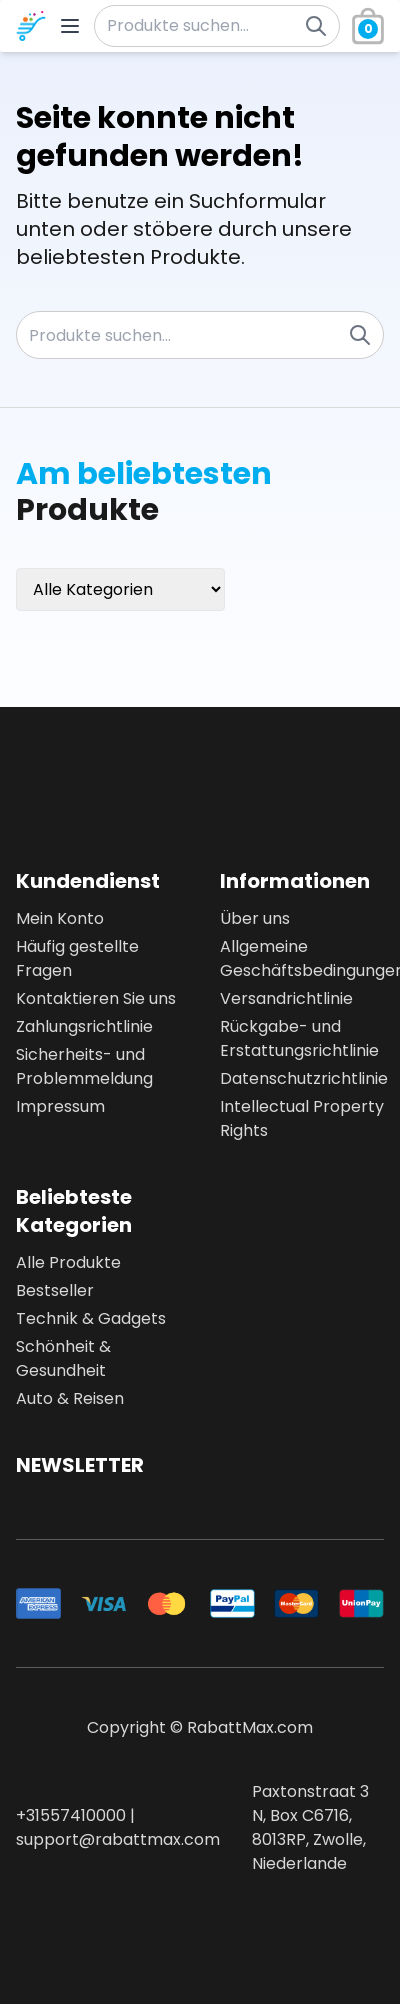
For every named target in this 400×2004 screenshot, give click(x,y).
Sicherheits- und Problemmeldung (84, 1066)
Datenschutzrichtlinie (302, 1078)
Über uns (255, 918)
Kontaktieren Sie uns (96, 998)
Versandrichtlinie (286, 998)
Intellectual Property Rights (302, 1118)
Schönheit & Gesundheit (63, 1358)
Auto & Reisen (70, 1398)
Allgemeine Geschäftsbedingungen (302, 958)
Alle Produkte (68, 1262)
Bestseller (55, 1290)
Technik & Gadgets (91, 1318)
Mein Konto (60, 918)
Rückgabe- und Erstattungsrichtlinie (299, 1038)
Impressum (60, 1106)
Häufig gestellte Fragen (77, 958)
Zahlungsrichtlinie (84, 1026)
